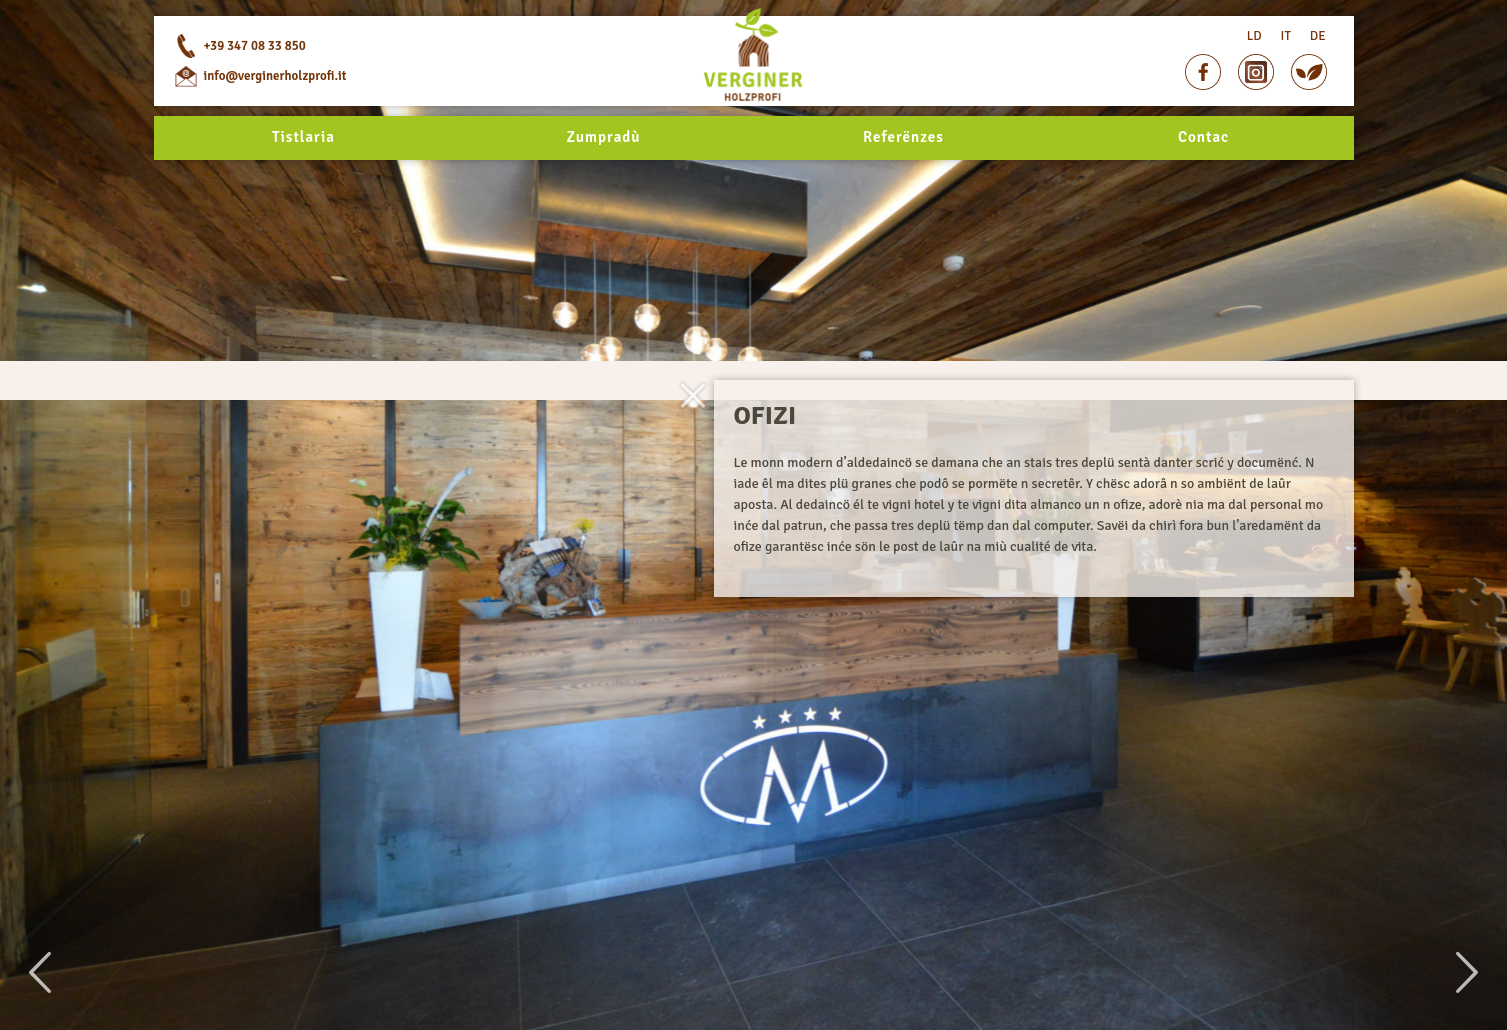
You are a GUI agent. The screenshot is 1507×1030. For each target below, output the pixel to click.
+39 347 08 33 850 (255, 100)
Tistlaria (303, 196)
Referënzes (903, 196)
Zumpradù (604, 196)
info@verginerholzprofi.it (275, 130)
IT (1286, 70)
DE (1318, 70)
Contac (1203, 196)
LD (1254, 70)
